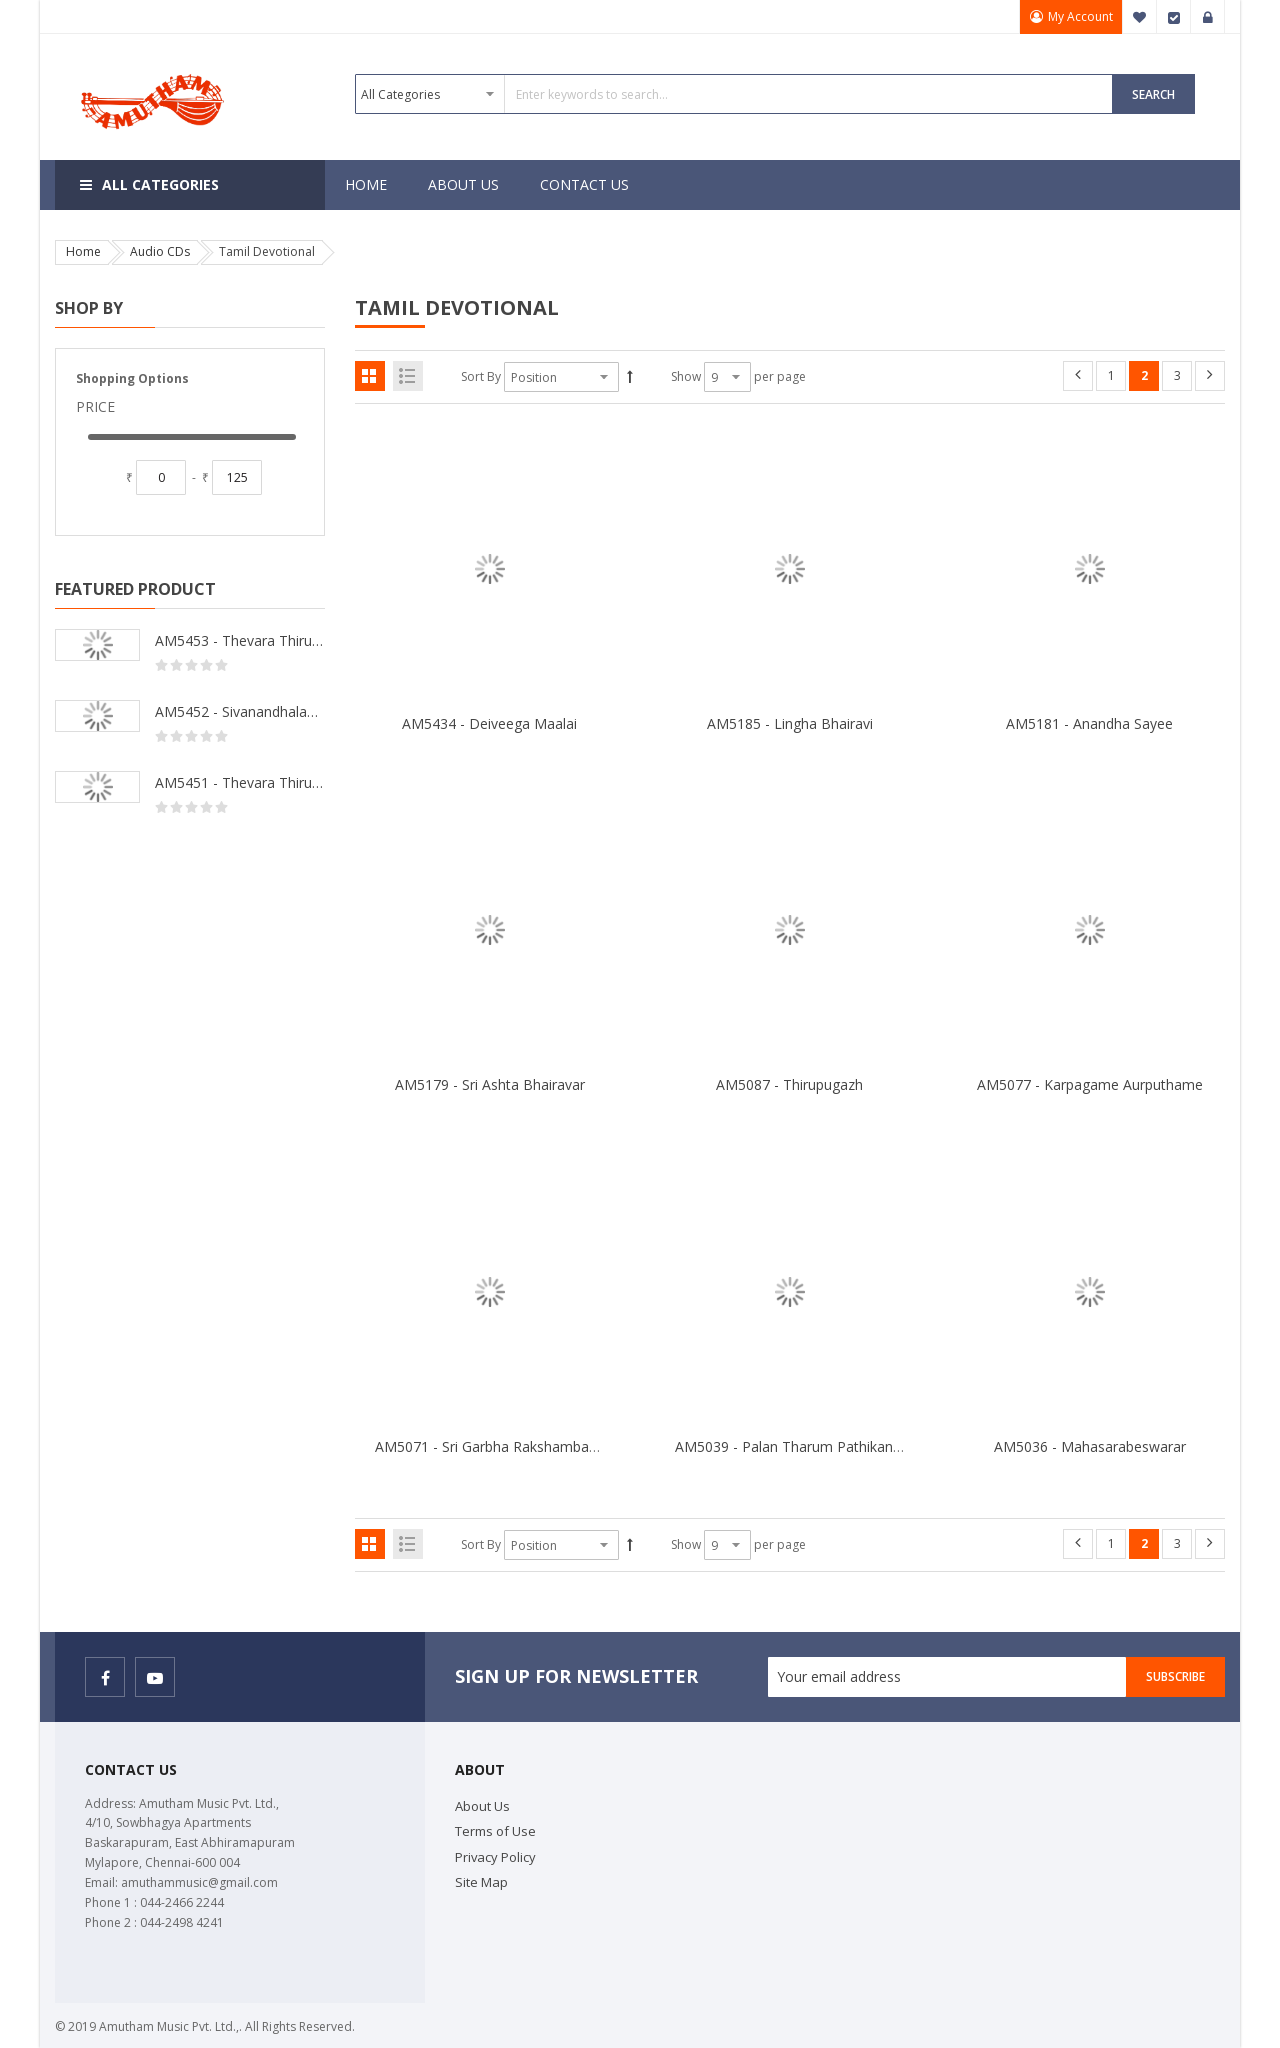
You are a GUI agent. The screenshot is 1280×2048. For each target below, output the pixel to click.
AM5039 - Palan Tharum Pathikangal (793, 1446)
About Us (482, 1806)
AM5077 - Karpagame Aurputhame (1090, 1084)
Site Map (481, 1882)
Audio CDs (160, 251)
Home (83, 251)
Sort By (481, 376)
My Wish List (1140, 17)
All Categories (160, 184)
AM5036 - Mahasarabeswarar (1090, 1446)
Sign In (1208, 17)
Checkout (1174, 17)
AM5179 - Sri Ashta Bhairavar (490, 1084)
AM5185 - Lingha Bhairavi (790, 723)
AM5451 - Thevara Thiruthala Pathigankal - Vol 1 (240, 782)
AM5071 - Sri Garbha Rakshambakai (491, 1446)
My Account (1079, 16)
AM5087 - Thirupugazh (789, 1084)
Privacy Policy (495, 1857)
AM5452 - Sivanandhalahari (240, 711)
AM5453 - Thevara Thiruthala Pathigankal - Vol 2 (240, 640)
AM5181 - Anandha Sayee (1089, 723)
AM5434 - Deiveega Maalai (489, 723)
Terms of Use (495, 1831)
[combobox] (734, 94)
